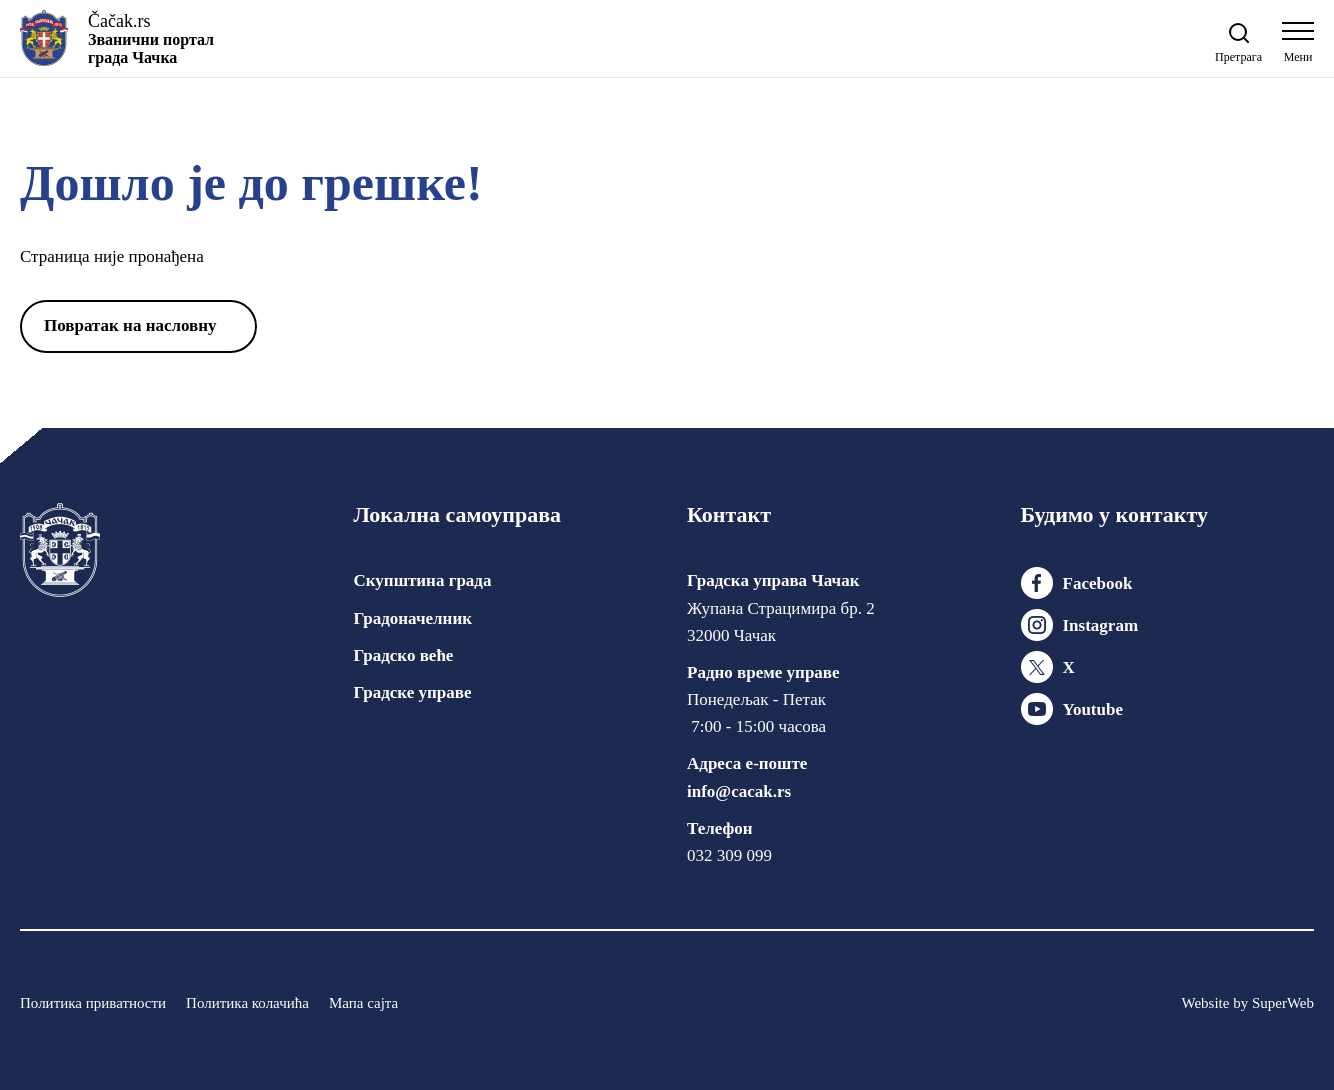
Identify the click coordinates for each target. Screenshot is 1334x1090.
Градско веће (404, 655)
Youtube (1093, 709)
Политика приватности (93, 1003)
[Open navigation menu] (1298, 47)
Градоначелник (413, 618)
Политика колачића (247, 1003)
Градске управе (413, 692)
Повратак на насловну (130, 325)
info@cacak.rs (739, 791)
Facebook (1098, 583)
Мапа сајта (363, 1003)
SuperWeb (1283, 1003)
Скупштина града (423, 580)
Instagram (1101, 625)
